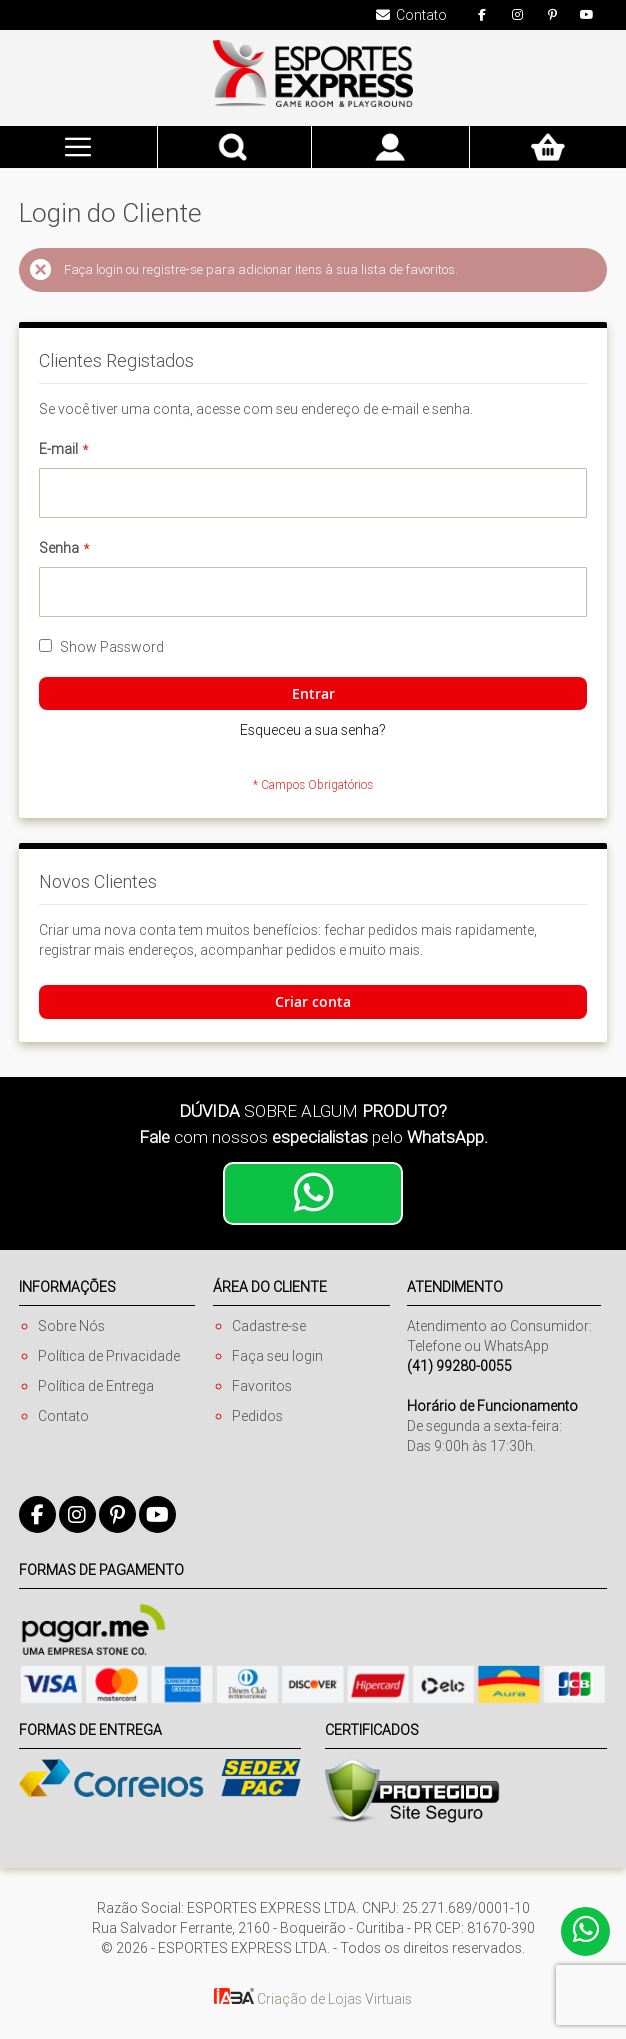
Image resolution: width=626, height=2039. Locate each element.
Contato (63, 1416)
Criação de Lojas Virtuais (313, 1999)
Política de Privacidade (109, 1356)
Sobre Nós (71, 1326)
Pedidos (257, 1416)
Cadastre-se (269, 1326)
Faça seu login (277, 1356)
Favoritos (262, 1386)
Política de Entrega (96, 1386)
